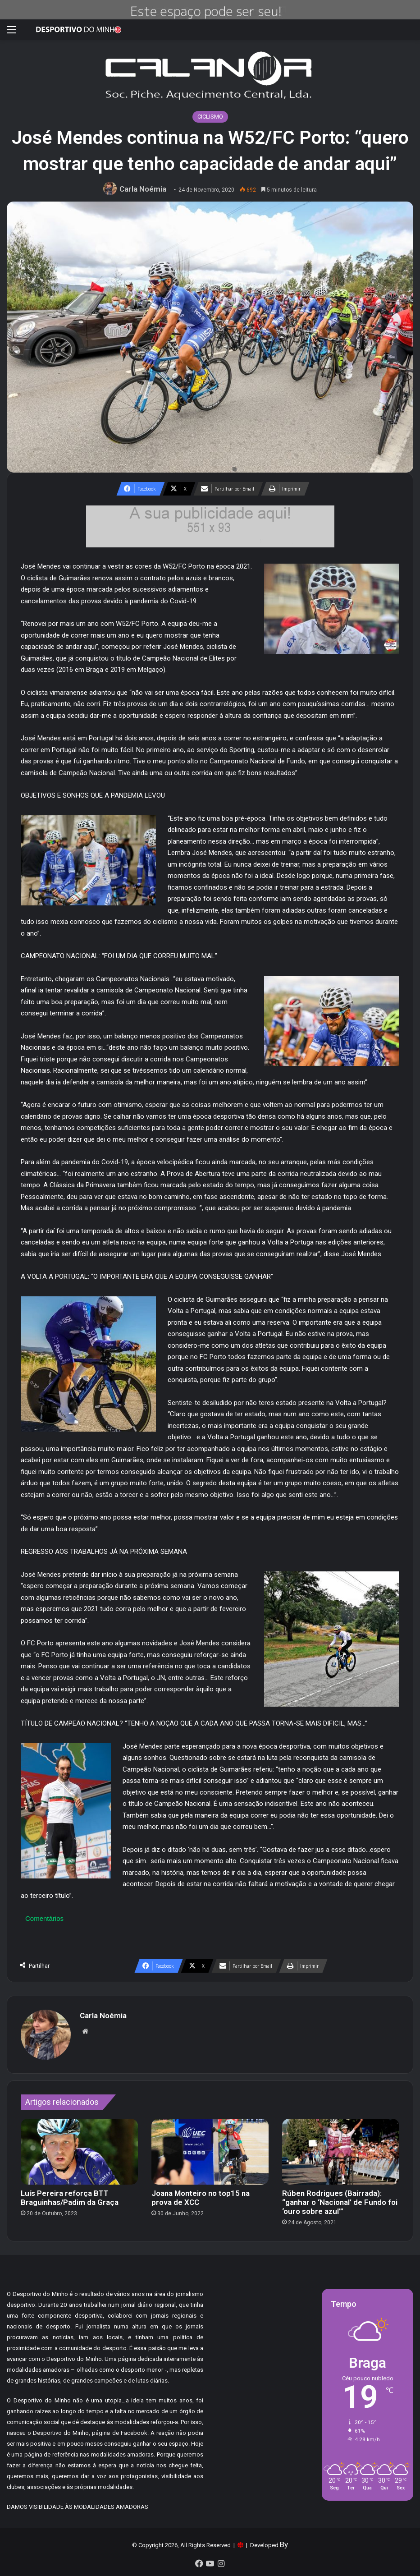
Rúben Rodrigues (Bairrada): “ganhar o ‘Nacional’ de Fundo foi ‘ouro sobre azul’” (339, 2202)
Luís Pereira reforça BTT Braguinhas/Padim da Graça (70, 2198)
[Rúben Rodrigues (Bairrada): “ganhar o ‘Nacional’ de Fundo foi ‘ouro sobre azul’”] (340, 2152)
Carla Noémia (142, 188)
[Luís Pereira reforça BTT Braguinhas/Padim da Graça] (79, 2152)
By (284, 2544)
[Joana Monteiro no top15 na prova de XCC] (210, 2152)
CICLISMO (210, 116)
